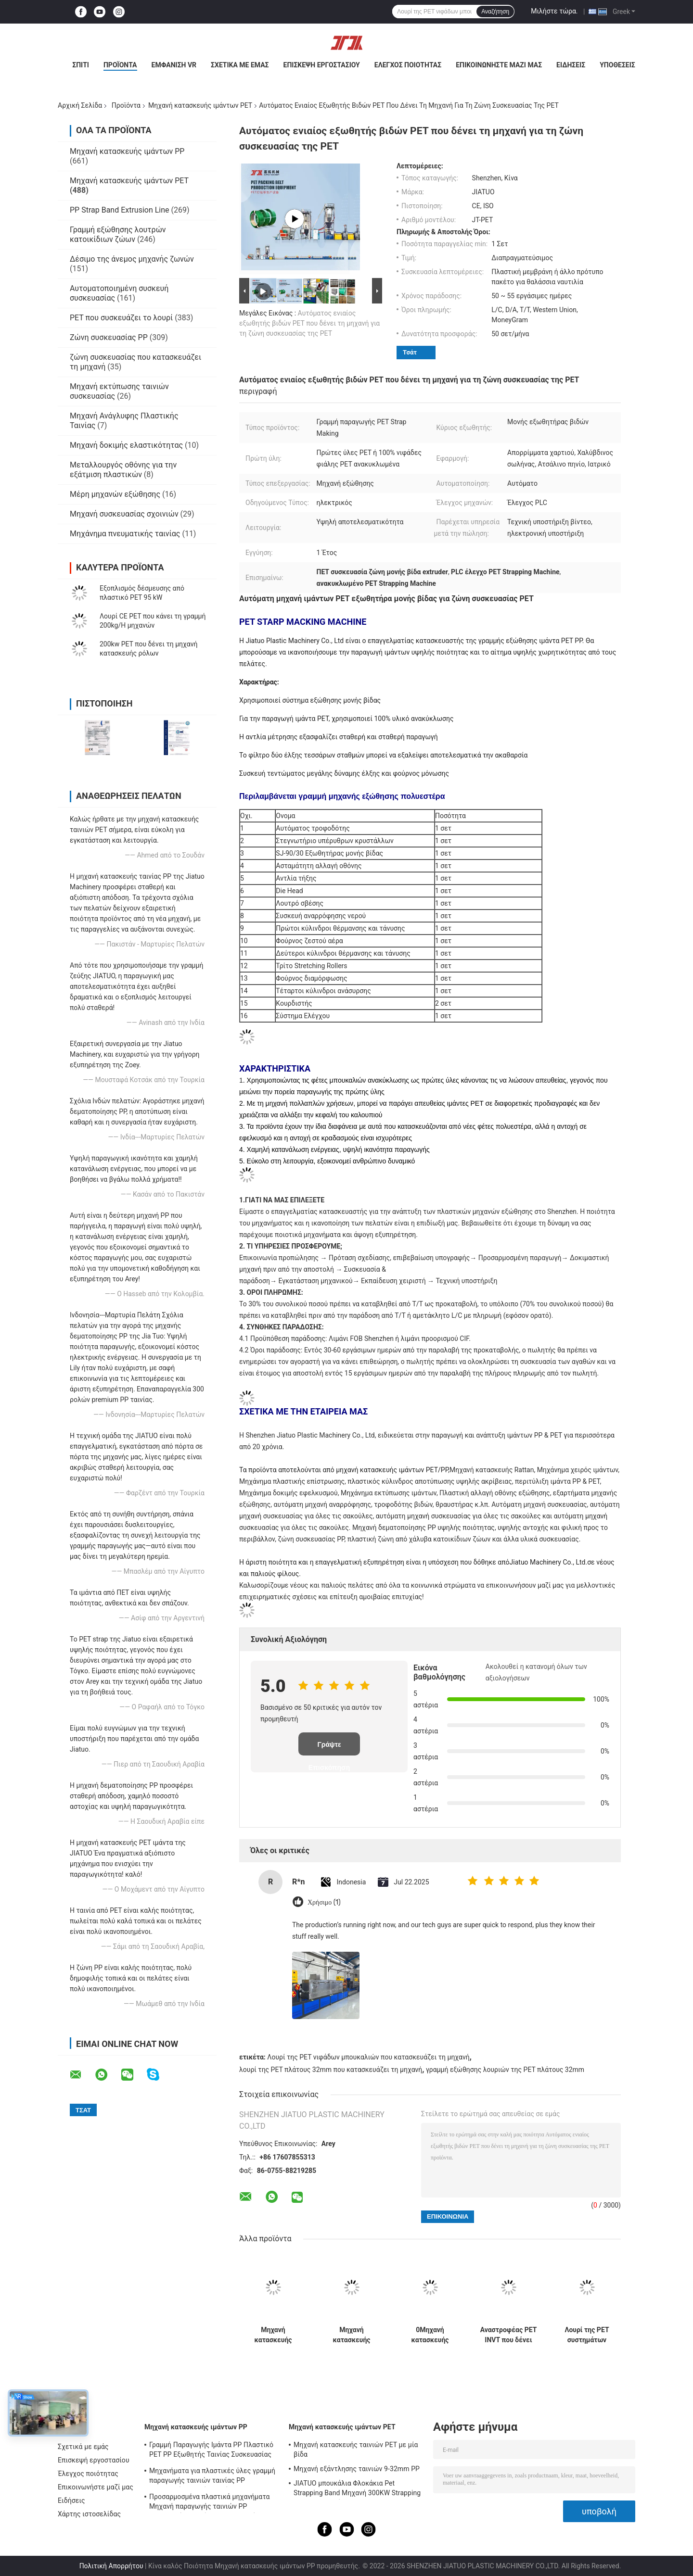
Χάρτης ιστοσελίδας (89, 2514)
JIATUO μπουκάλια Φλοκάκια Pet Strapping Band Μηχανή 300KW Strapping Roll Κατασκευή (357, 2489)
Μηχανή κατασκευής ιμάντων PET (200, 105)
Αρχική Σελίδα (80, 105)
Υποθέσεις (617, 65)
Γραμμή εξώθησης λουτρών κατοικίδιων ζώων (118, 234)
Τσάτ (410, 352)
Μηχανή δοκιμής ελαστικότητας (126, 445)
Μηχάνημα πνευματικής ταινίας (125, 533)
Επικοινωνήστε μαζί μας (499, 65)
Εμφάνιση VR (174, 65)
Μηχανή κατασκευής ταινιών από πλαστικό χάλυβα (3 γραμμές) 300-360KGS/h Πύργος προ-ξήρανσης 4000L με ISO (273, 2335)
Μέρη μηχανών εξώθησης (115, 494)
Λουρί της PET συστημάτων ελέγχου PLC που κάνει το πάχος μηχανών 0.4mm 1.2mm (586, 2335)
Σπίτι (80, 65)
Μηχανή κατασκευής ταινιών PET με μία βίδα (356, 2449)
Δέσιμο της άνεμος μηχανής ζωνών (132, 259)
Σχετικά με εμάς (240, 65)
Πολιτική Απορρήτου (111, 2566)
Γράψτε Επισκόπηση (329, 1748)
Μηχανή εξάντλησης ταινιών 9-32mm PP (357, 2469)
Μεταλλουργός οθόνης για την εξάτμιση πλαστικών (123, 469)
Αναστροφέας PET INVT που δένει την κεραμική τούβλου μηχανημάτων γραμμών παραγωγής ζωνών (508, 2335)
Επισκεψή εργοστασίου (321, 65)
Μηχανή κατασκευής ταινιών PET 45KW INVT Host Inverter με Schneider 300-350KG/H (351, 2335)
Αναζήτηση (495, 11)
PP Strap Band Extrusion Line (119, 210)
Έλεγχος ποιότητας (407, 65)
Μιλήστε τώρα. (554, 11)
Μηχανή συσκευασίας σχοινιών (124, 513)
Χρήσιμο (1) (324, 1902)
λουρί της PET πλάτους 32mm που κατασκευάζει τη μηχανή (330, 2069)
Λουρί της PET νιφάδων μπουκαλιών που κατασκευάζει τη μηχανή (368, 2057)
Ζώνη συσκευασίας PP (109, 337)
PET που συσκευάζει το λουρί (121, 317)
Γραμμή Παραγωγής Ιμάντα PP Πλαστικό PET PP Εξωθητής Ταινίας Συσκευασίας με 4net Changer (211, 2451)
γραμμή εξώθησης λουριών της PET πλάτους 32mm (505, 2069)
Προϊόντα (120, 65)
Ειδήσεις (570, 65)
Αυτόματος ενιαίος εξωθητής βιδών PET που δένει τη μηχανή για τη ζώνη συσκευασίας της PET (309, 323)
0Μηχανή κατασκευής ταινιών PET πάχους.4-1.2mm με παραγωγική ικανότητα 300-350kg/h (430, 2335)
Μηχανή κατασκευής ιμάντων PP (127, 151)
